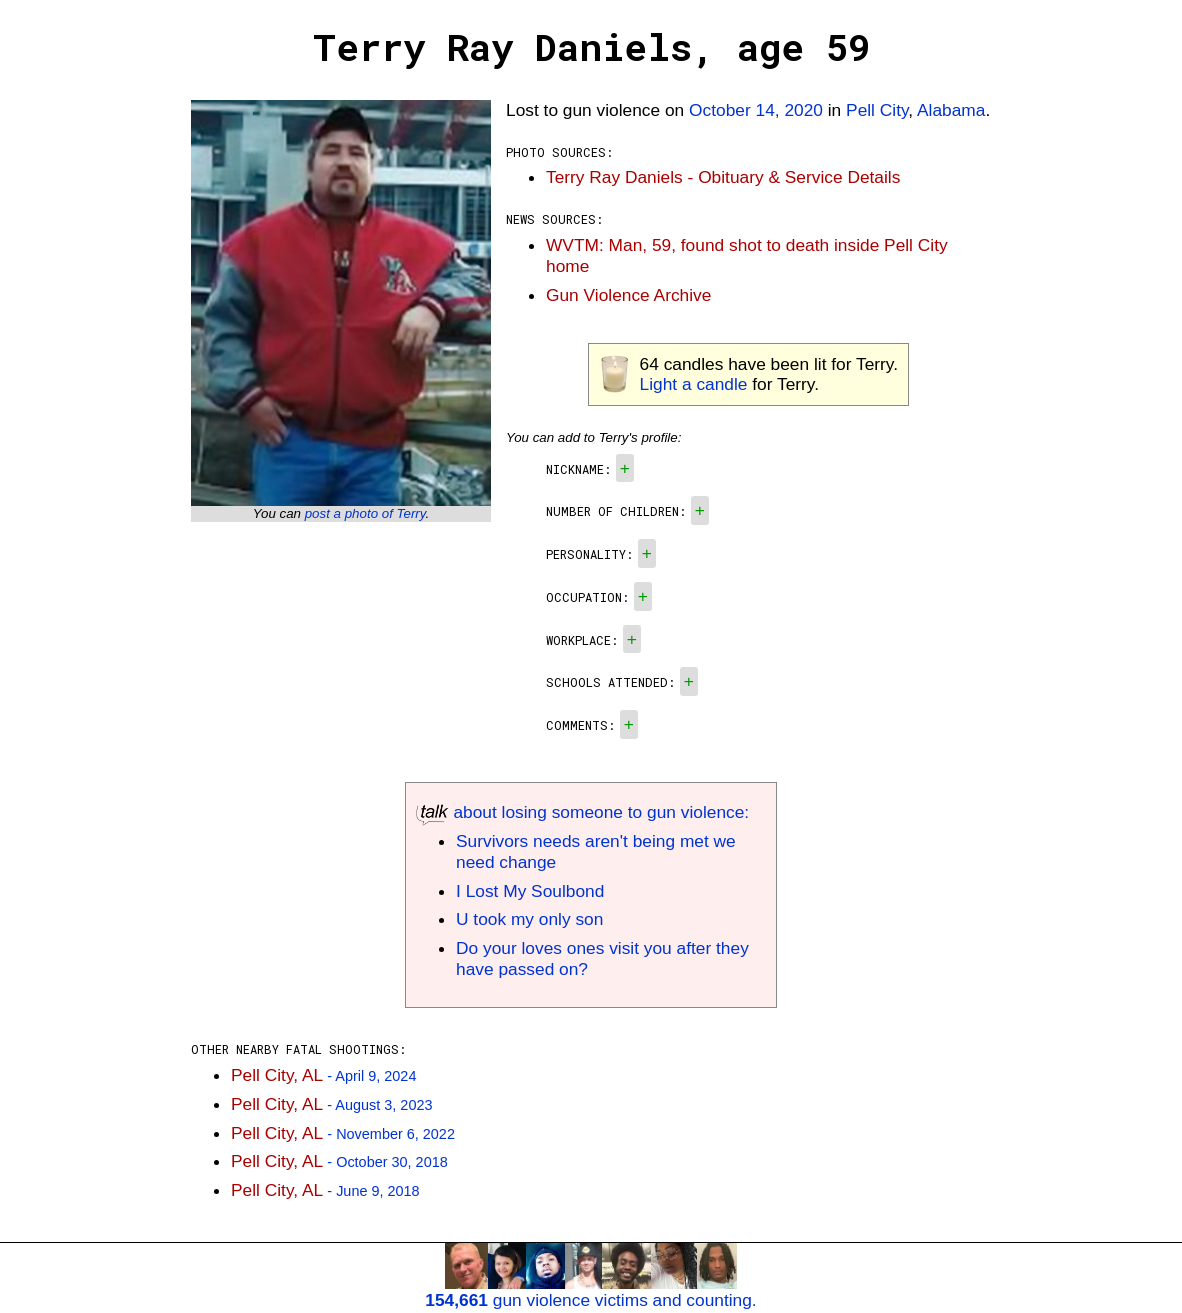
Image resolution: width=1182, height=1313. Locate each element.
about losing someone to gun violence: (582, 812)
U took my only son (529, 919)
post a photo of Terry (365, 513)
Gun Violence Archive (628, 295)
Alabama (951, 110)
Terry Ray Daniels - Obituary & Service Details (723, 177)
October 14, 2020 (756, 110)
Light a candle (694, 384)
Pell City (877, 110)
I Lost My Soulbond (530, 891)
